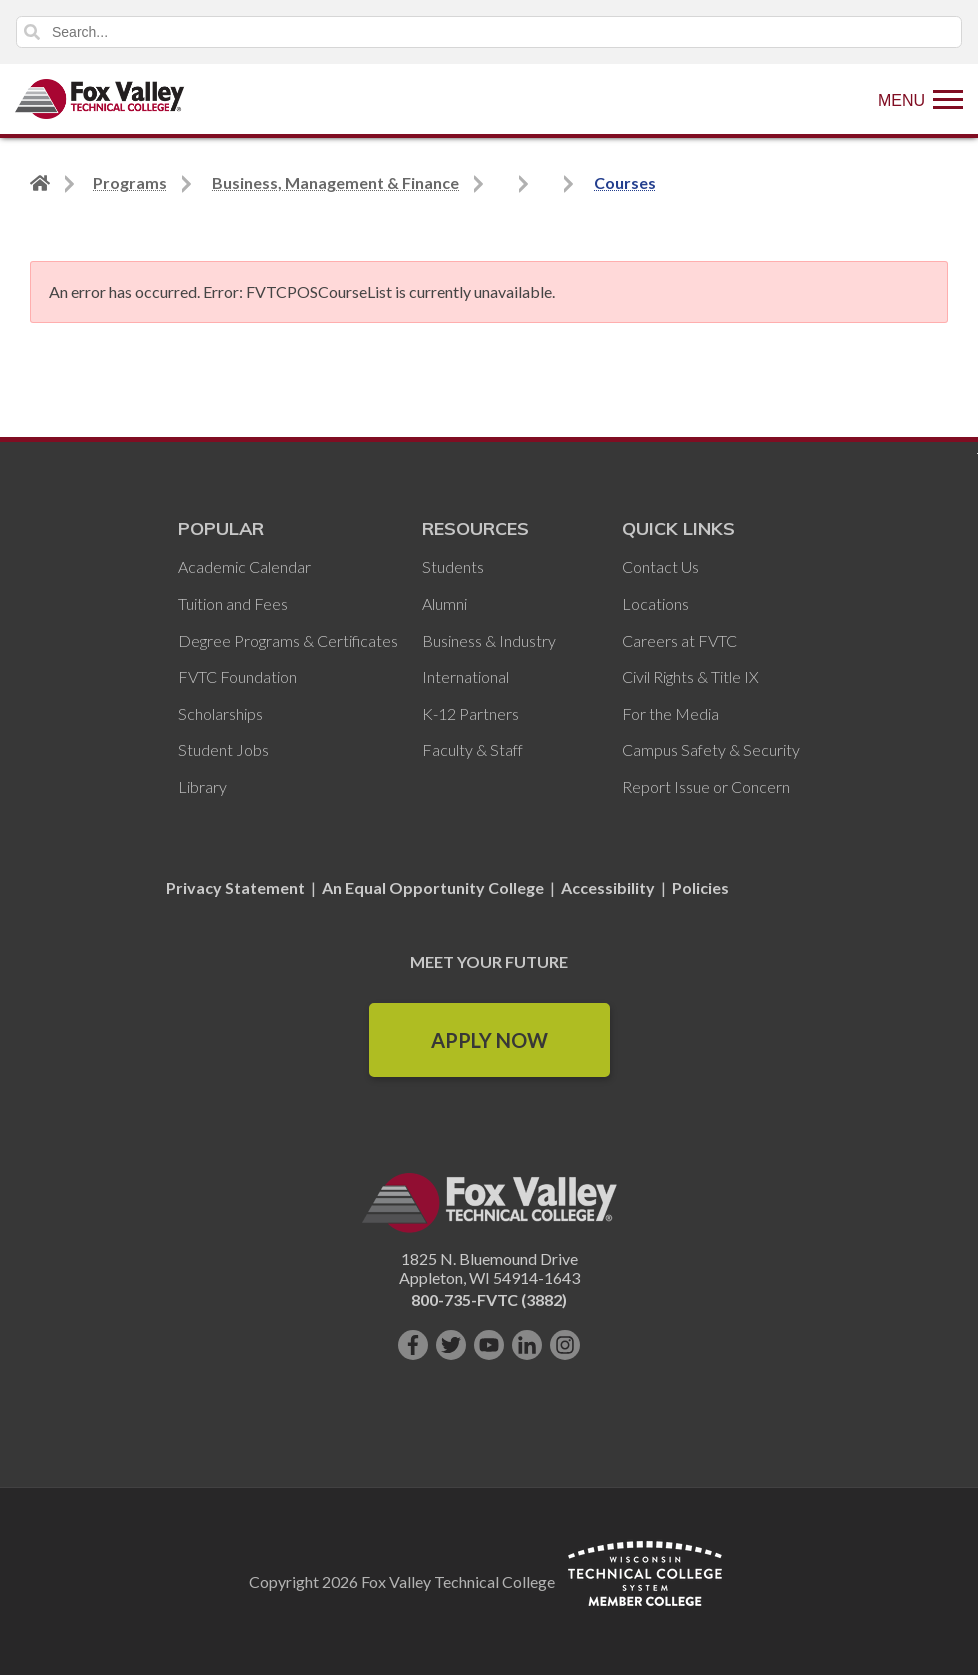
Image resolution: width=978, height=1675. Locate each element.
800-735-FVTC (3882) (489, 1299)
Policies (700, 887)
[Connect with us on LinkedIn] (527, 1345)
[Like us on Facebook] (413, 1345)
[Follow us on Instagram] (565, 1345)
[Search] (489, 32)
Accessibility (608, 887)
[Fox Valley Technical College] (100, 99)
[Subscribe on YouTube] (489, 1345)
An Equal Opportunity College (433, 887)
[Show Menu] (920, 99)
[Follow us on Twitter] (451, 1345)
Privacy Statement (237, 887)
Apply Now (489, 1040)
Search (32, 32)
